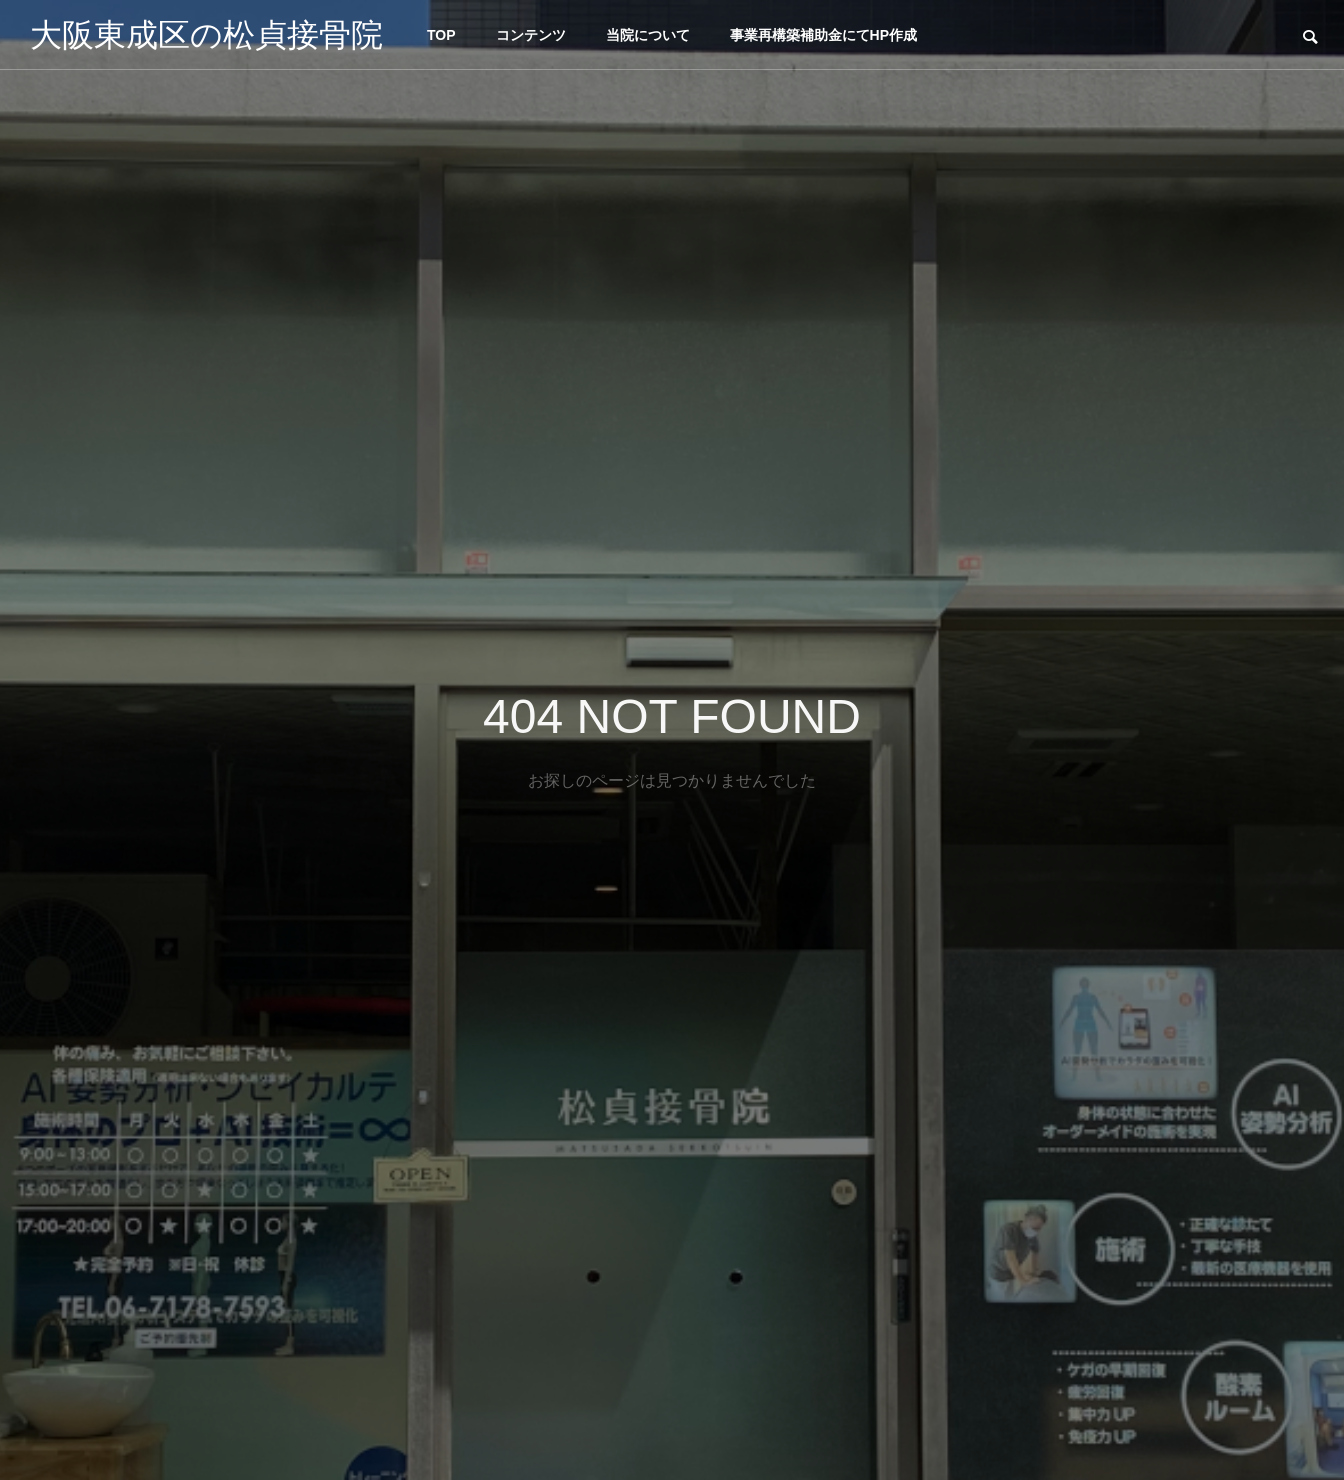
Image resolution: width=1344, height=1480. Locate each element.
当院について (648, 35)
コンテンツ (531, 35)
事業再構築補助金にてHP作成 (823, 35)
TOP (441, 35)
